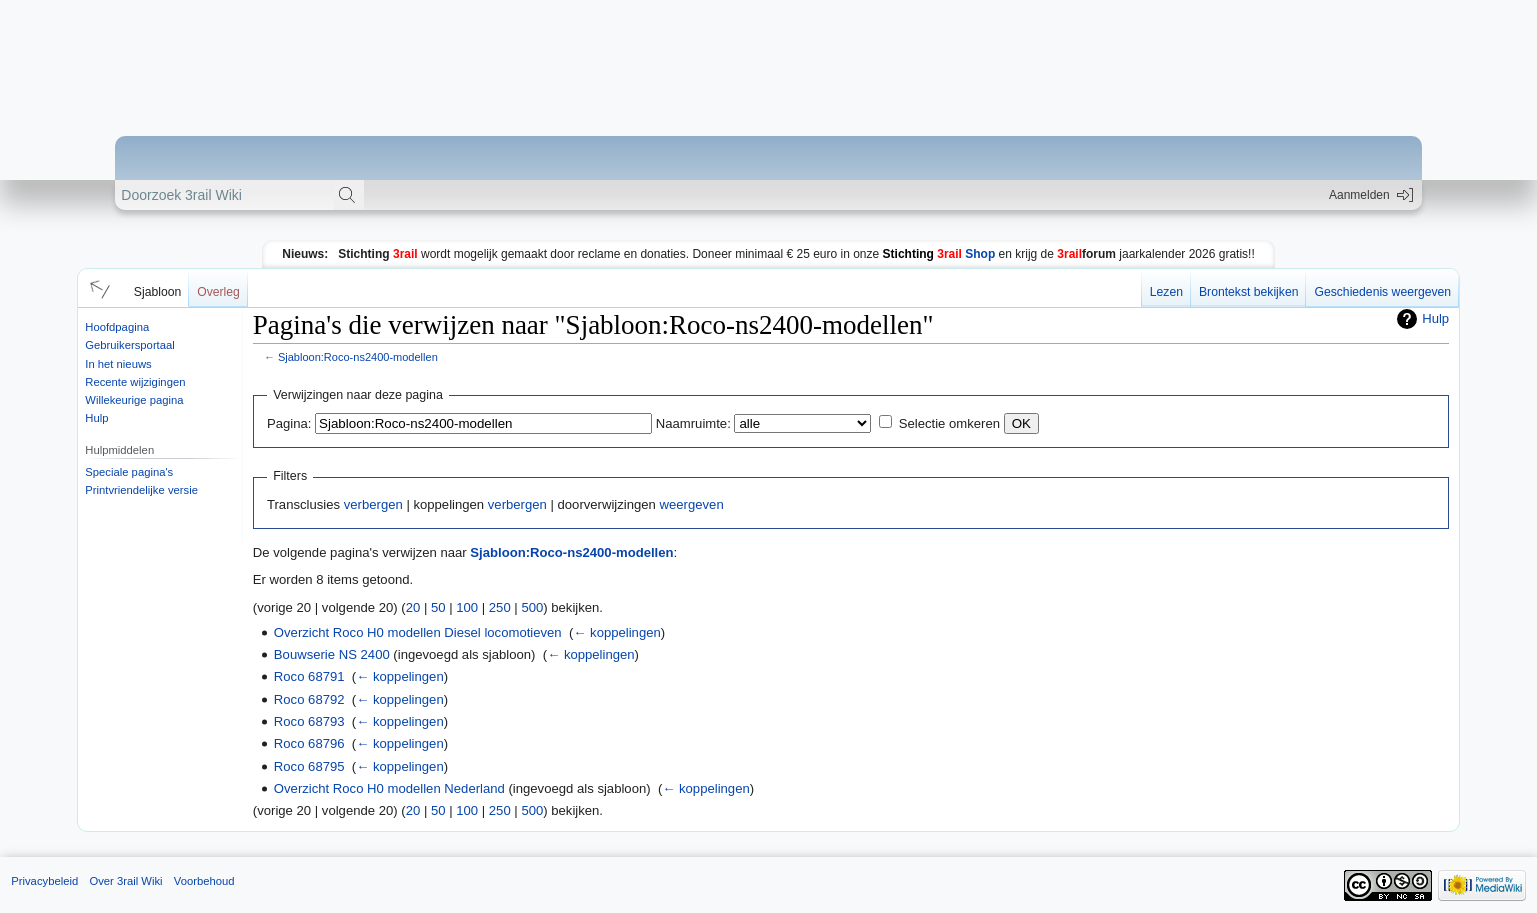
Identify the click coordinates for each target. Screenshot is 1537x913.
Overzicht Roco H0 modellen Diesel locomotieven (418, 632)
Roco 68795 (309, 766)
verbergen (373, 504)
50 (438, 607)
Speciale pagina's (129, 472)
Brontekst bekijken (1248, 292)
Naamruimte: (693, 423)
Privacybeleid (44, 881)
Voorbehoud (204, 881)
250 (500, 607)
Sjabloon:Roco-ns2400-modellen (358, 357)
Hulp (96, 418)
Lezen (1166, 292)
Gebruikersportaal (129, 345)
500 (532, 607)
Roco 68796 (309, 743)
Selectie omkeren (949, 423)
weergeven (692, 504)
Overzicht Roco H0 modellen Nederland (389, 788)
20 (413, 607)
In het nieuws (118, 364)
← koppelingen (616, 632)
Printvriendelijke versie (141, 490)
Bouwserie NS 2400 (332, 654)
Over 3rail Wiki (125, 881)
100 (467, 607)
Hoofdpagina (117, 327)
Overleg (218, 292)
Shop (939, 254)
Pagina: (289, 423)
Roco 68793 (309, 721)
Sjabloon (157, 292)
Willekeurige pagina (134, 400)
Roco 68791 (309, 676)
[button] (97, 288)
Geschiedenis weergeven (1382, 292)
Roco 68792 (309, 699)
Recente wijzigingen (135, 382)
